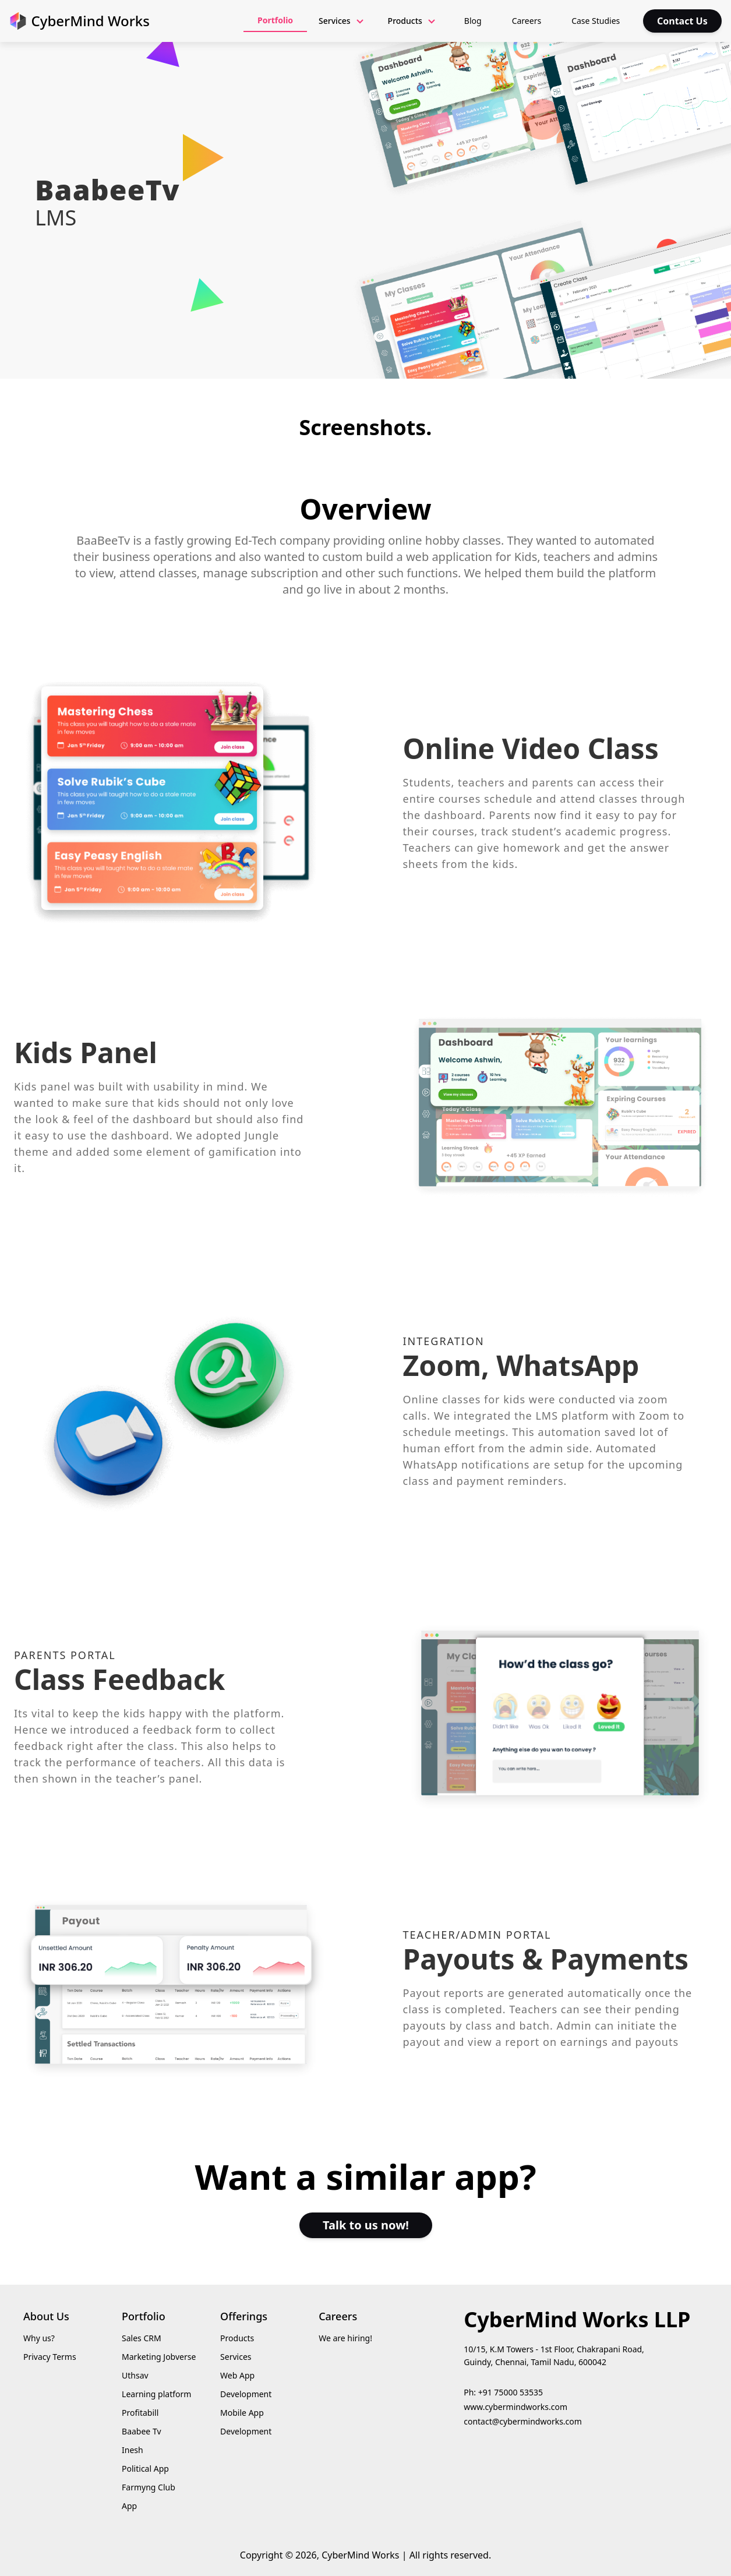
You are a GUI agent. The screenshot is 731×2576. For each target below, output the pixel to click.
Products (237, 2338)
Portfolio (275, 20)
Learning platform (156, 2393)
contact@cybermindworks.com (523, 2421)
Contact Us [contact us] (682, 21)
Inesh (132, 2449)
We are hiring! (345, 2338)
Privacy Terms (49, 2356)
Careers (526, 20)
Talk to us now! (366, 2225)
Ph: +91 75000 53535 (503, 2392)
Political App (145, 2468)
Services (235, 2356)
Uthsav (135, 2375)
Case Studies (595, 20)
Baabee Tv (141, 2431)
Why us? (39, 2338)
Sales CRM (141, 2338)
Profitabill (140, 2412)
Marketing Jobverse (159, 2356)
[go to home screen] (79, 21)
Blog (473, 20)
